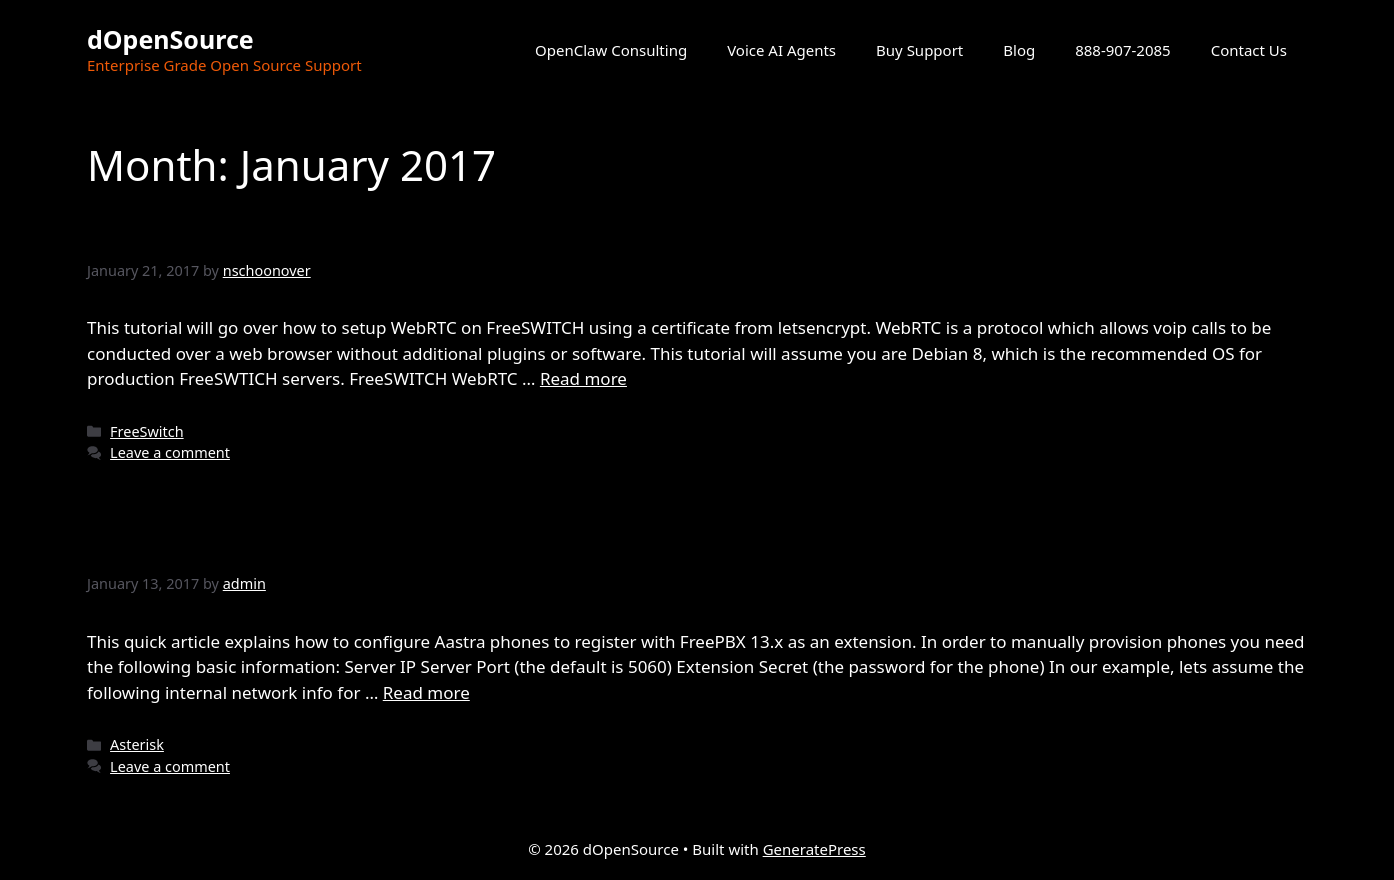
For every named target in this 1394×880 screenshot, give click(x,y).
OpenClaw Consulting (611, 50)
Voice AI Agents (781, 50)
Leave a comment (170, 452)
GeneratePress (814, 849)
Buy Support (919, 50)
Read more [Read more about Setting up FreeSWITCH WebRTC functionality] (583, 378)
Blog (1019, 50)
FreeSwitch (147, 431)
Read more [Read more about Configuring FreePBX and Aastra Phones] (426, 692)
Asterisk (137, 744)
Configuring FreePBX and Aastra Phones (416, 544)
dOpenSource (170, 39)
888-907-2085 (1122, 50)
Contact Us (1249, 50)
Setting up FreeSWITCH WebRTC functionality (456, 230)
